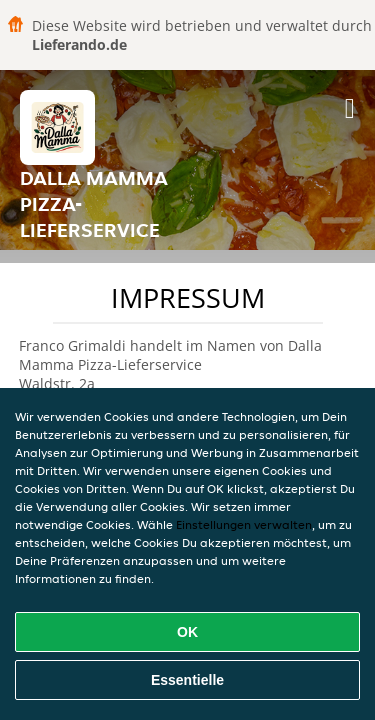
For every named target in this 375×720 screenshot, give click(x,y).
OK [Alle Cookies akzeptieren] (187, 632)
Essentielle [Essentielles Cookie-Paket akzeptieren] (187, 680)
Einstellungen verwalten (244, 524)
